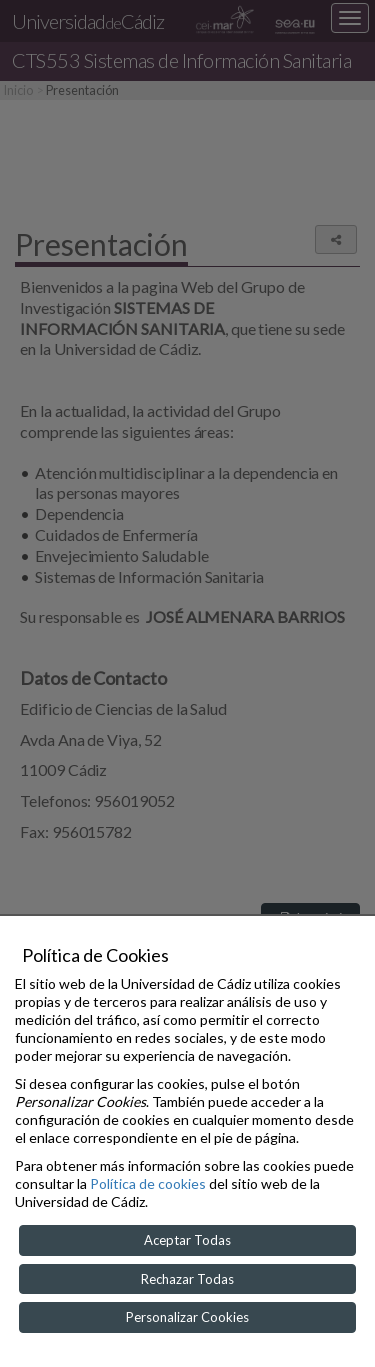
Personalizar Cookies (187, 1317)
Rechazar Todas (187, 1279)
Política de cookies (148, 1183)
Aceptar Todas (187, 1240)
